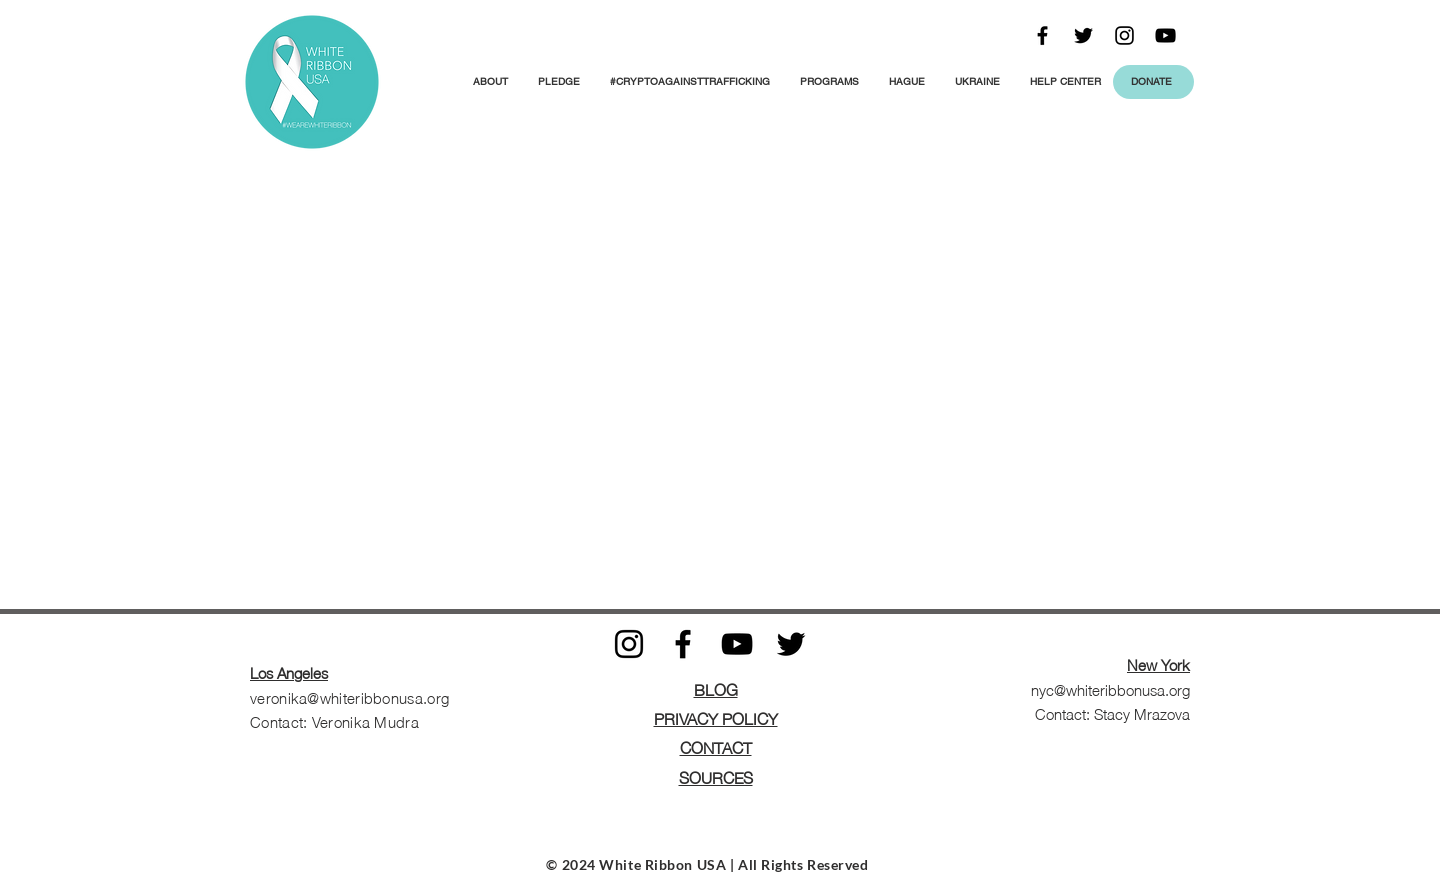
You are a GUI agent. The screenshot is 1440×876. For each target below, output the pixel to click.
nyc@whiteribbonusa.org (1110, 689)
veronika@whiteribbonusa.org (349, 697)
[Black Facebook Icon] (1042, 35)
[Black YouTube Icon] (1165, 35)
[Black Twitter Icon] (1083, 35)
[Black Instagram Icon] (1124, 35)
